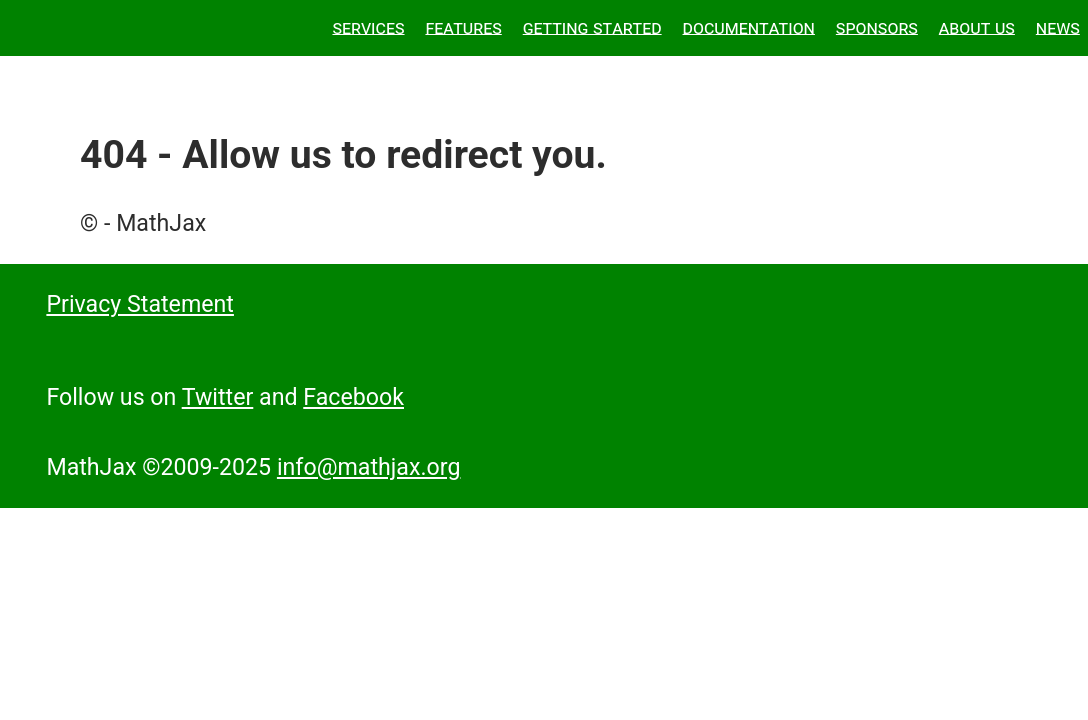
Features (463, 27)
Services (368, 27)
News (1058, 27)
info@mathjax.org (369, 467)
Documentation (749, 27)
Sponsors (877, 27)
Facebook (353, 397)
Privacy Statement (140, 304)
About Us (977, 27)
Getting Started (592, 27)
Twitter (218, 397)
